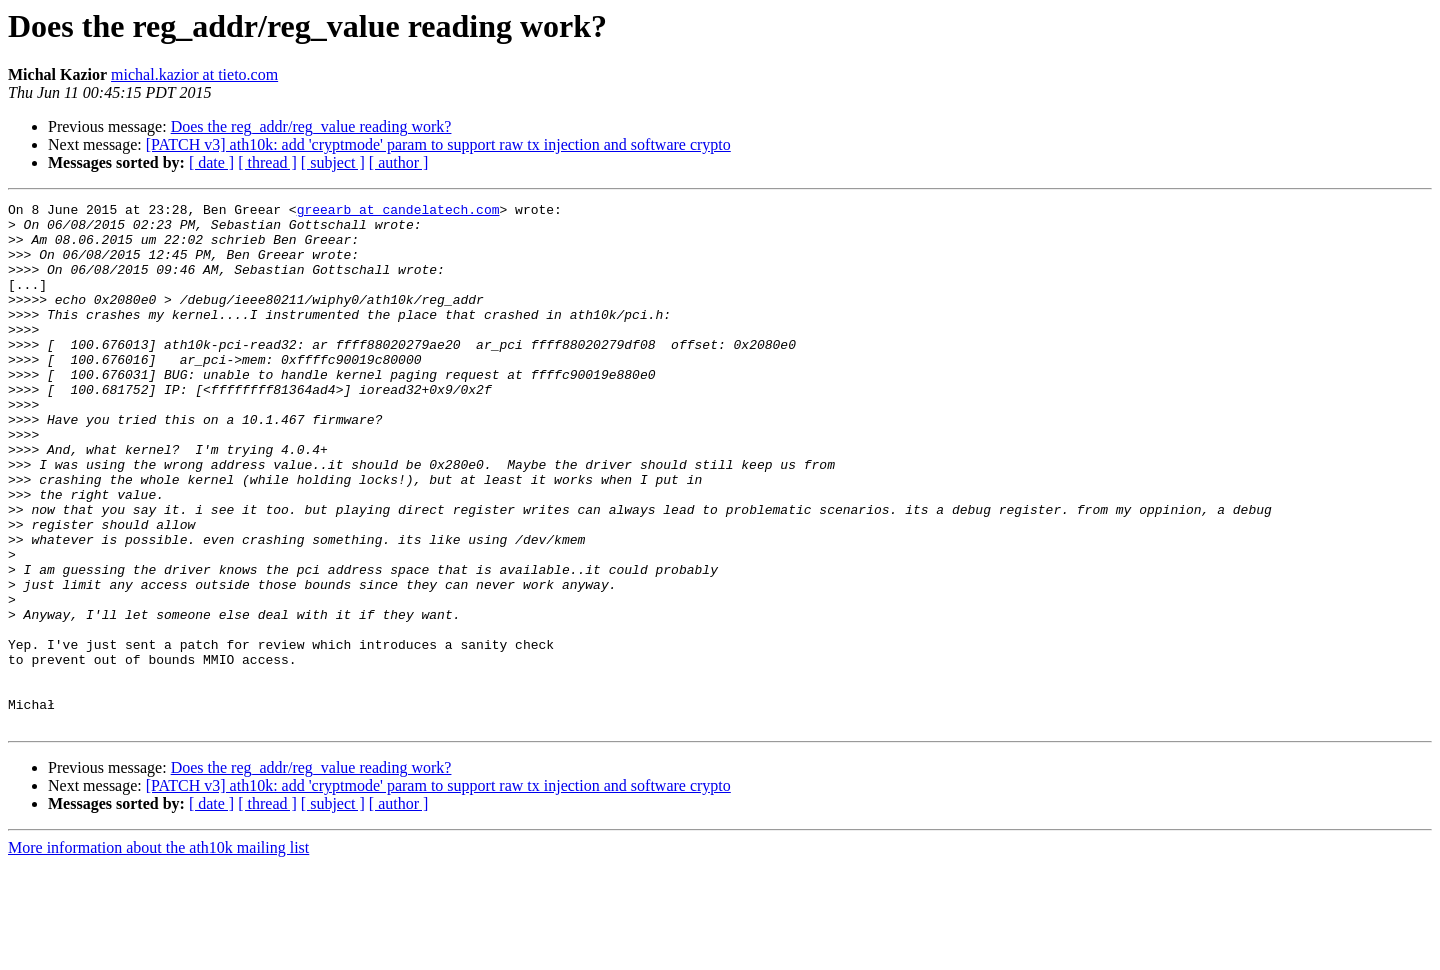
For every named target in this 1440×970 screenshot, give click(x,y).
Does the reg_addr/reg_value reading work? (311, 126)
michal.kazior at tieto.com (194, 74)
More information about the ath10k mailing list (158, 952)
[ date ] (211, 162)
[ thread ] (267, 162)
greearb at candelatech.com (398, 212)
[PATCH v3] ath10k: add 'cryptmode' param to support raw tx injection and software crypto (438, 144)
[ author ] (399, 162)
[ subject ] (333, 162)
